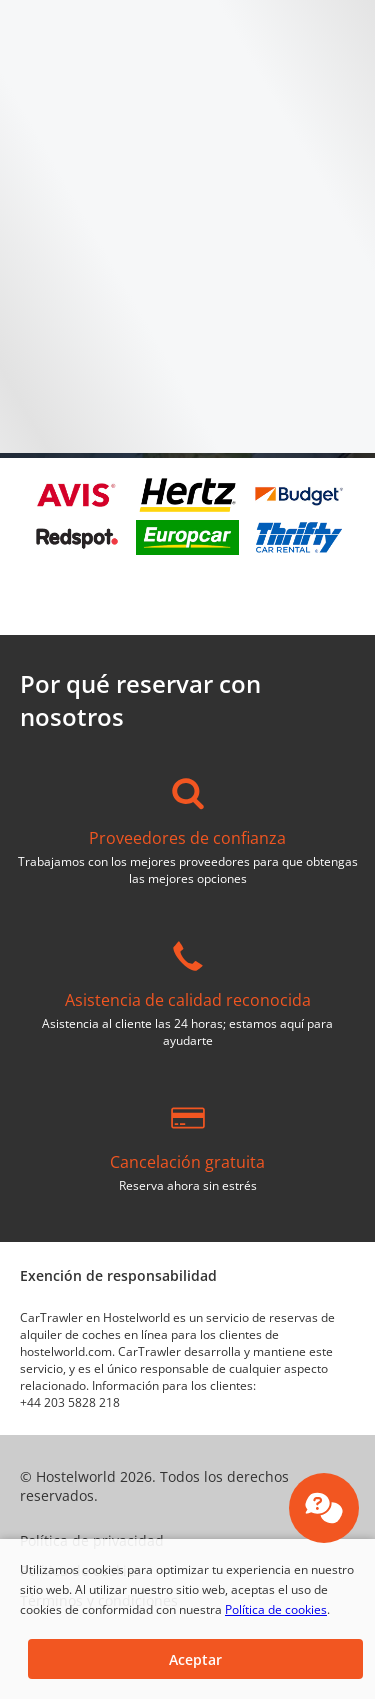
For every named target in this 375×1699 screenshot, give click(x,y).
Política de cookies (276, 1609)
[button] (195, 1659)
